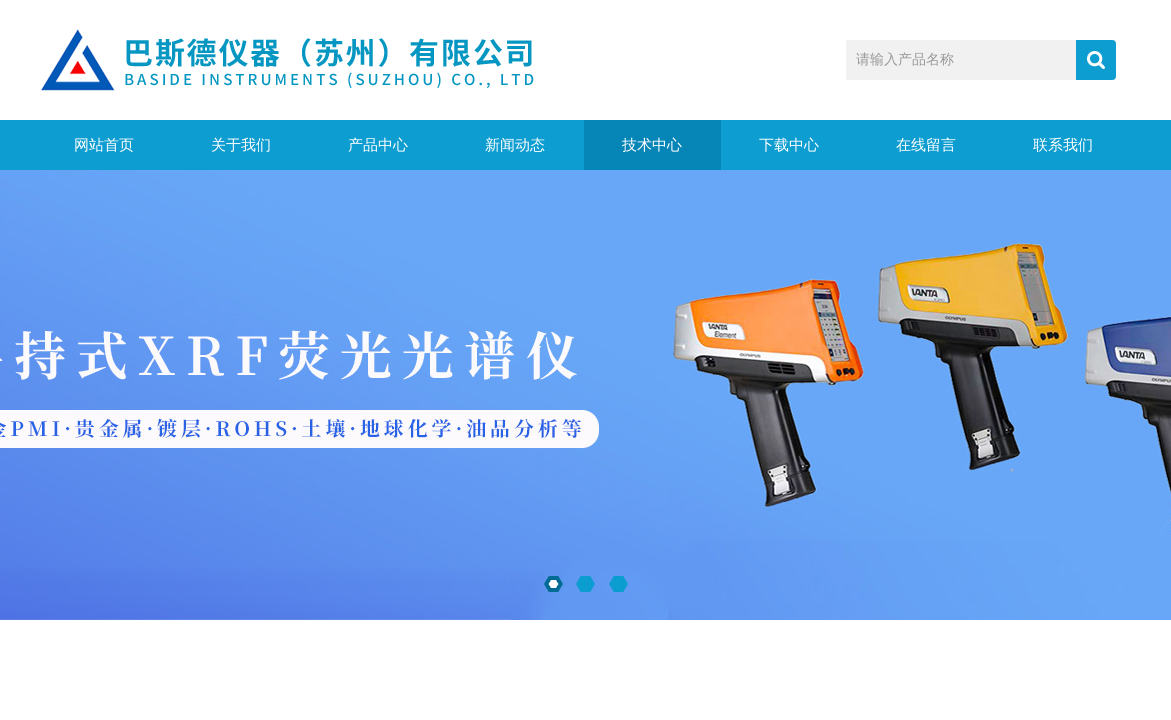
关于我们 (241, 145)
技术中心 (652, 145)
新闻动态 (515, 145)
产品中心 (378, 145)
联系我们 (1063, 145)
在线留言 (926, 145)
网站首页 (104, 145)
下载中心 (789, 145)
